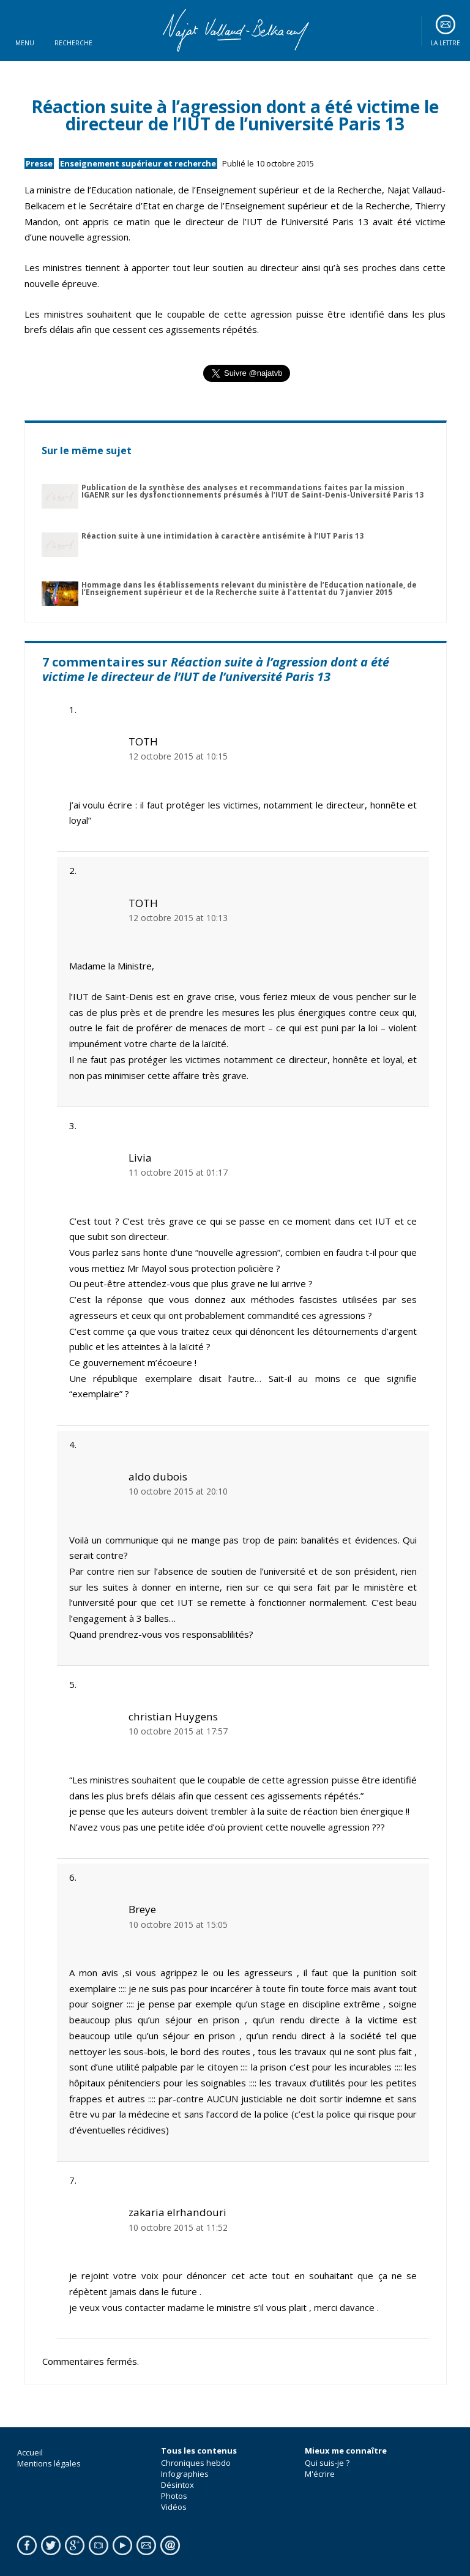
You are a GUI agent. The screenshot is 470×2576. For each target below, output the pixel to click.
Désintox (177, 2484)
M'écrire (320, 2473)
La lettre (445, 43)
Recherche (73, 43)
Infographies (185, 2473)
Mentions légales (49, 2463)
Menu (24, 43)
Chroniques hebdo (196, 2462)
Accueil (30, 2452)
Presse (39, 163)
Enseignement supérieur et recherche (138, 163)
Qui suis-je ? (327, 2462)
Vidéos (174, 2506)
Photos (174, 2495)
